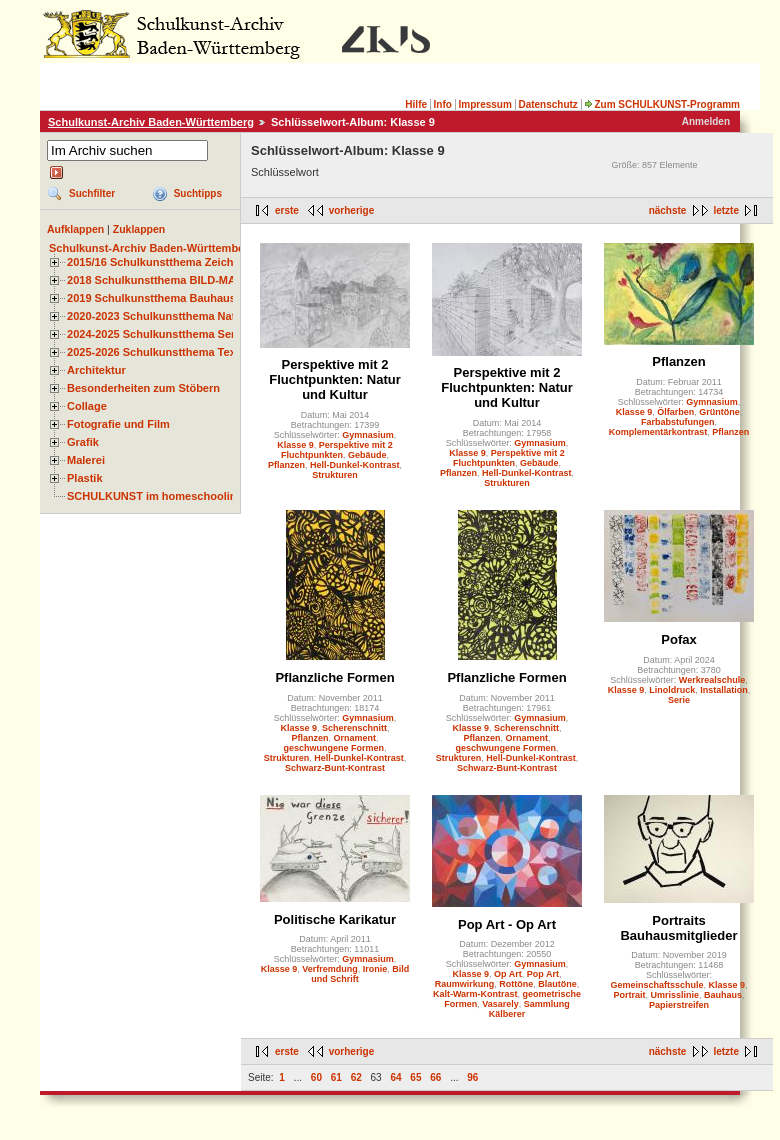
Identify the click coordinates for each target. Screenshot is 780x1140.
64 (395, 1077)
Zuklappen (139, 229)
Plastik (85, 478)
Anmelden (706, 121)
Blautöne (557, 984)
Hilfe (416, 104)
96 (472, 1077)
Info (443, 104)
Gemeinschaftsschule (656, 985)
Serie (679, 700)
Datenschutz (547, 104)
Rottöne (516, 984)
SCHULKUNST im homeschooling (155, 496)
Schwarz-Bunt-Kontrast (335, 768)
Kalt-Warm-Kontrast (475, 994)
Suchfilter (92, 193)
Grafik (83, 442)
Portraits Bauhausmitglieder (678, 928)
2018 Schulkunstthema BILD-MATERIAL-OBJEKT (195, 280)
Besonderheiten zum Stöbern (143, 388)
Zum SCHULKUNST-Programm (662, 104)
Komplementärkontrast (658, 432)
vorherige (352, 210)
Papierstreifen (679, 1005)
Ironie (375, 969)
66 (435, 1077)
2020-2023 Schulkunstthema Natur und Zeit (179, 316)
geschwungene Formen (333, 748)
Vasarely (500, 1004)
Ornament (355, 738)
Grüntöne (719, 412)
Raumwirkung (465, 984)
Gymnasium (368, 435)
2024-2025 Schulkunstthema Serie (156, 334)
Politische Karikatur (335, 919)
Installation (724, 690)
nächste (668, 210)
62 (356, 1077)
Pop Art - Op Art (507, 924)
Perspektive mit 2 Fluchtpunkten (337, 450)
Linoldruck (672, 690)
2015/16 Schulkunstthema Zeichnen (160, 262)
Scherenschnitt (354, 728)
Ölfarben (675, 412)
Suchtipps (198, 193)
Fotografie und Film (118, 424)
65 (415, 1077)
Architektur (96, 370)
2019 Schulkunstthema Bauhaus (151, 298)
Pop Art (543, 974)
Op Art (508, 974)
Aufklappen (75, 229)
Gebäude (367, 455)
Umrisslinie (674, 995)
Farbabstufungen (678, 422)
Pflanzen (286, 465)
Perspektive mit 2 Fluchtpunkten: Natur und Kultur (334, 379)
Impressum (484, 104)
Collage (87, 406)
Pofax (678, 639)
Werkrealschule (712, 680)
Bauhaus (723, 995)
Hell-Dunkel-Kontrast (355, 465)
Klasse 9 (295, 445)
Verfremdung (330, 969)
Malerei (86, 460)
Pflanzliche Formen (334, 677)
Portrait (629, 995)
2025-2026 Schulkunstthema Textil (156, 352)
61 (336, 1077)
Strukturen (335, 475)
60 (316, 1077)
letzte (726, 210)
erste (287, 210)
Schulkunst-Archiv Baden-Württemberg (151, 122)
